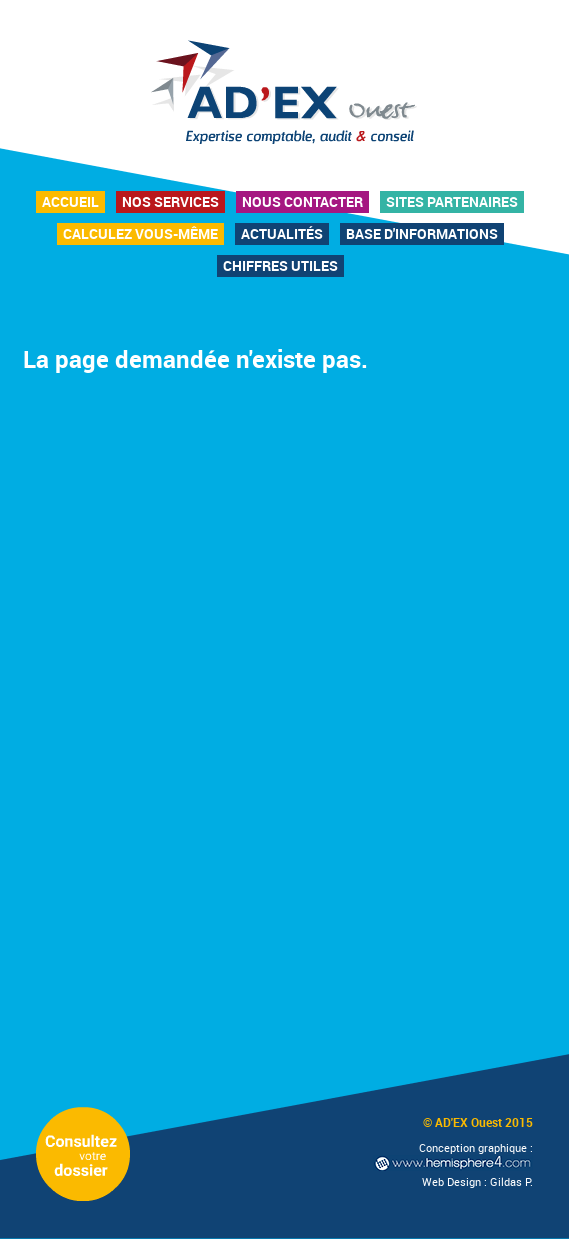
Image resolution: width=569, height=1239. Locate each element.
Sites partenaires (452, 201)
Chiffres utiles (280, 265)
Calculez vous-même (140, 233)
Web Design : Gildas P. (477, 1181)
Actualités (282, 233)
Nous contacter (302, 201)
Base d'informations (422, 233)
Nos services (170, 201)
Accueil (70, 201)
